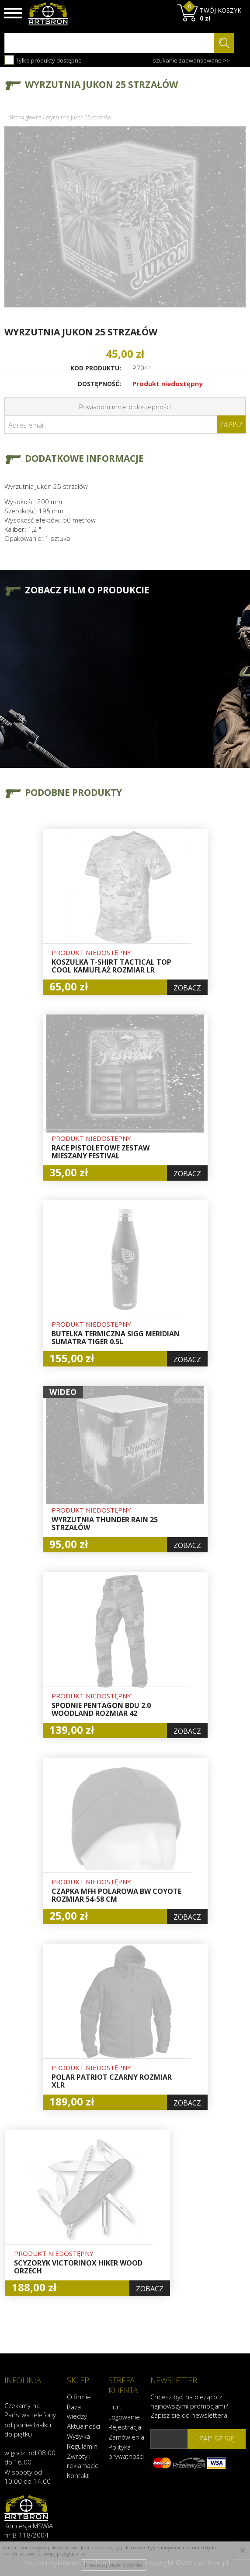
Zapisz (231, 424)
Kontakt (78, 2475)
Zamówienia (124, 2437)
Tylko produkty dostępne (43, 60)
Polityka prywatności (124, 2452)
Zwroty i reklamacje (83, 2461)
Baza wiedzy (77, 2411)
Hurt (115, 2406)
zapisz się (216, 2439)
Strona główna (25, 117)
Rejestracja (124, 2427)
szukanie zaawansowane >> (191, 60)
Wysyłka (78, 2436)
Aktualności (83, 2426)
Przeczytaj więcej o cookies (113, 2565)
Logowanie (124, 2416)
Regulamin (82, 2446)
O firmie (79, 2396)
